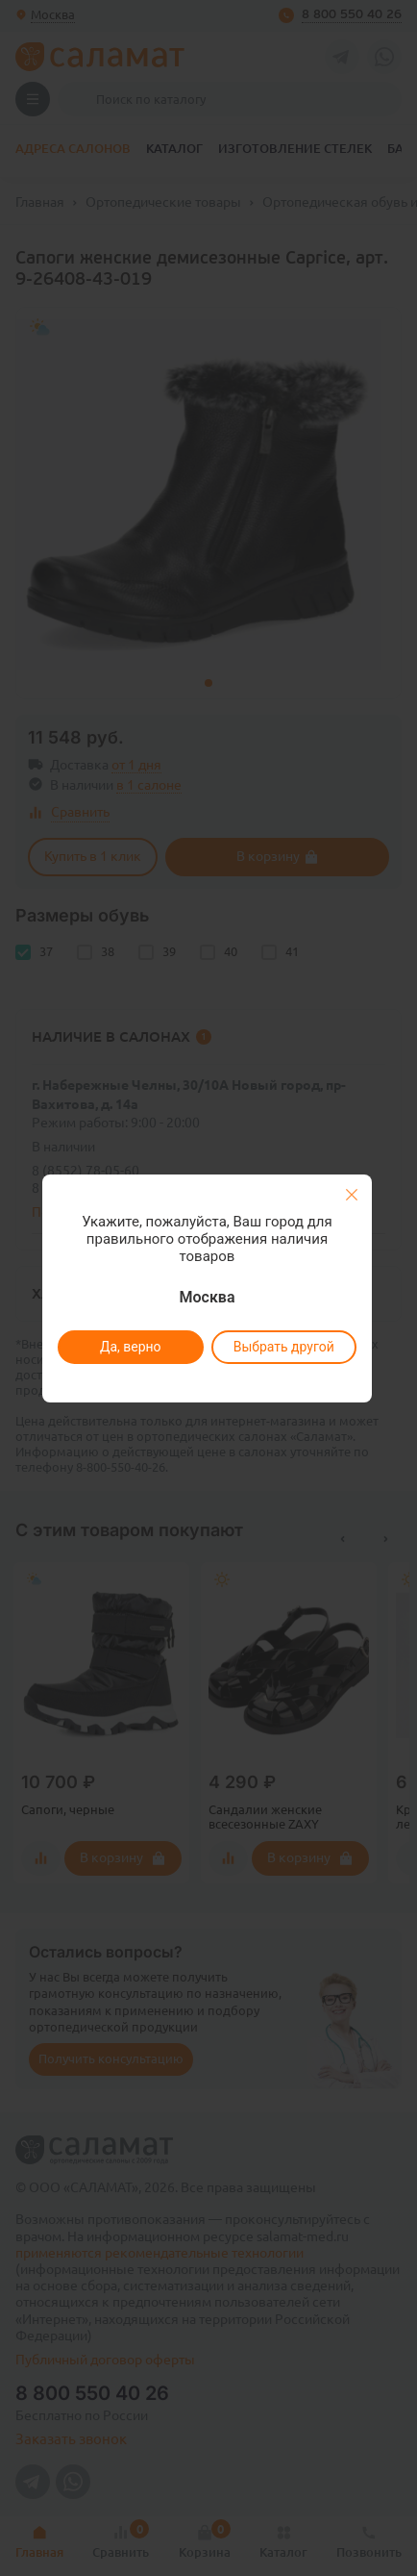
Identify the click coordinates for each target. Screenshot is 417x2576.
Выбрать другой (283, 1346)
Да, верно (129, 1346)
